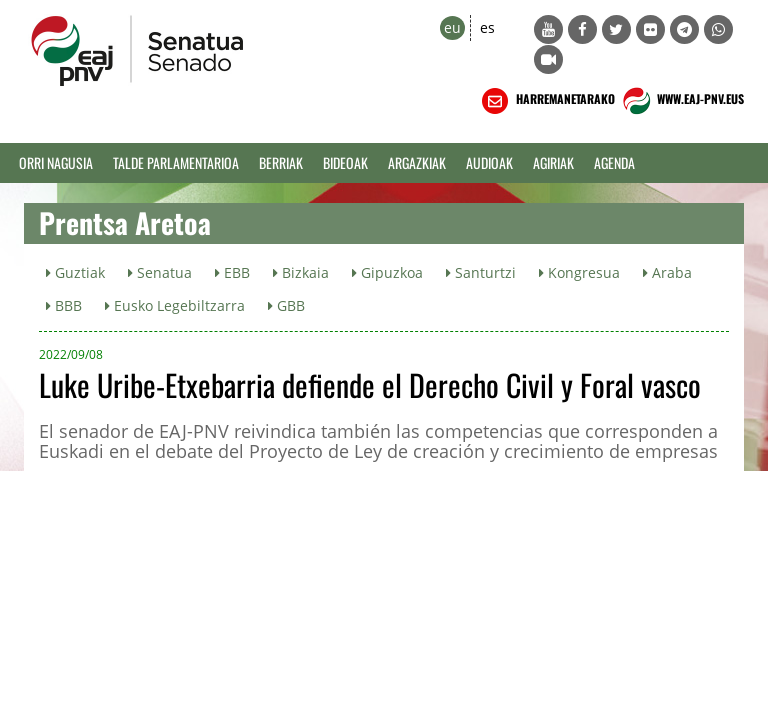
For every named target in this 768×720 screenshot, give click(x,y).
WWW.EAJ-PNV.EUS (681, 101)
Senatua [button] (160, 272)
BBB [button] (64, 305)
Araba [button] (667, 272)
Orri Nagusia (56, 162)
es (487, 27)
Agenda (614, 162)
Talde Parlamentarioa (176, 162)
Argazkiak (417, 162)
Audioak (489, 162)
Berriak (281, 162)
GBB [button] (286, 305)
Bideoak (345, 162)
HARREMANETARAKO (546, 101)
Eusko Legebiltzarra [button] (175, 305)
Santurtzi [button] (481, 272)
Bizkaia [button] (301, 272)
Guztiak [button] (75, 272)
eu (452, 27)
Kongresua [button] (579, 272)
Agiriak (553, 162)
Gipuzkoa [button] (387, 272)
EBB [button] (232, 272)
